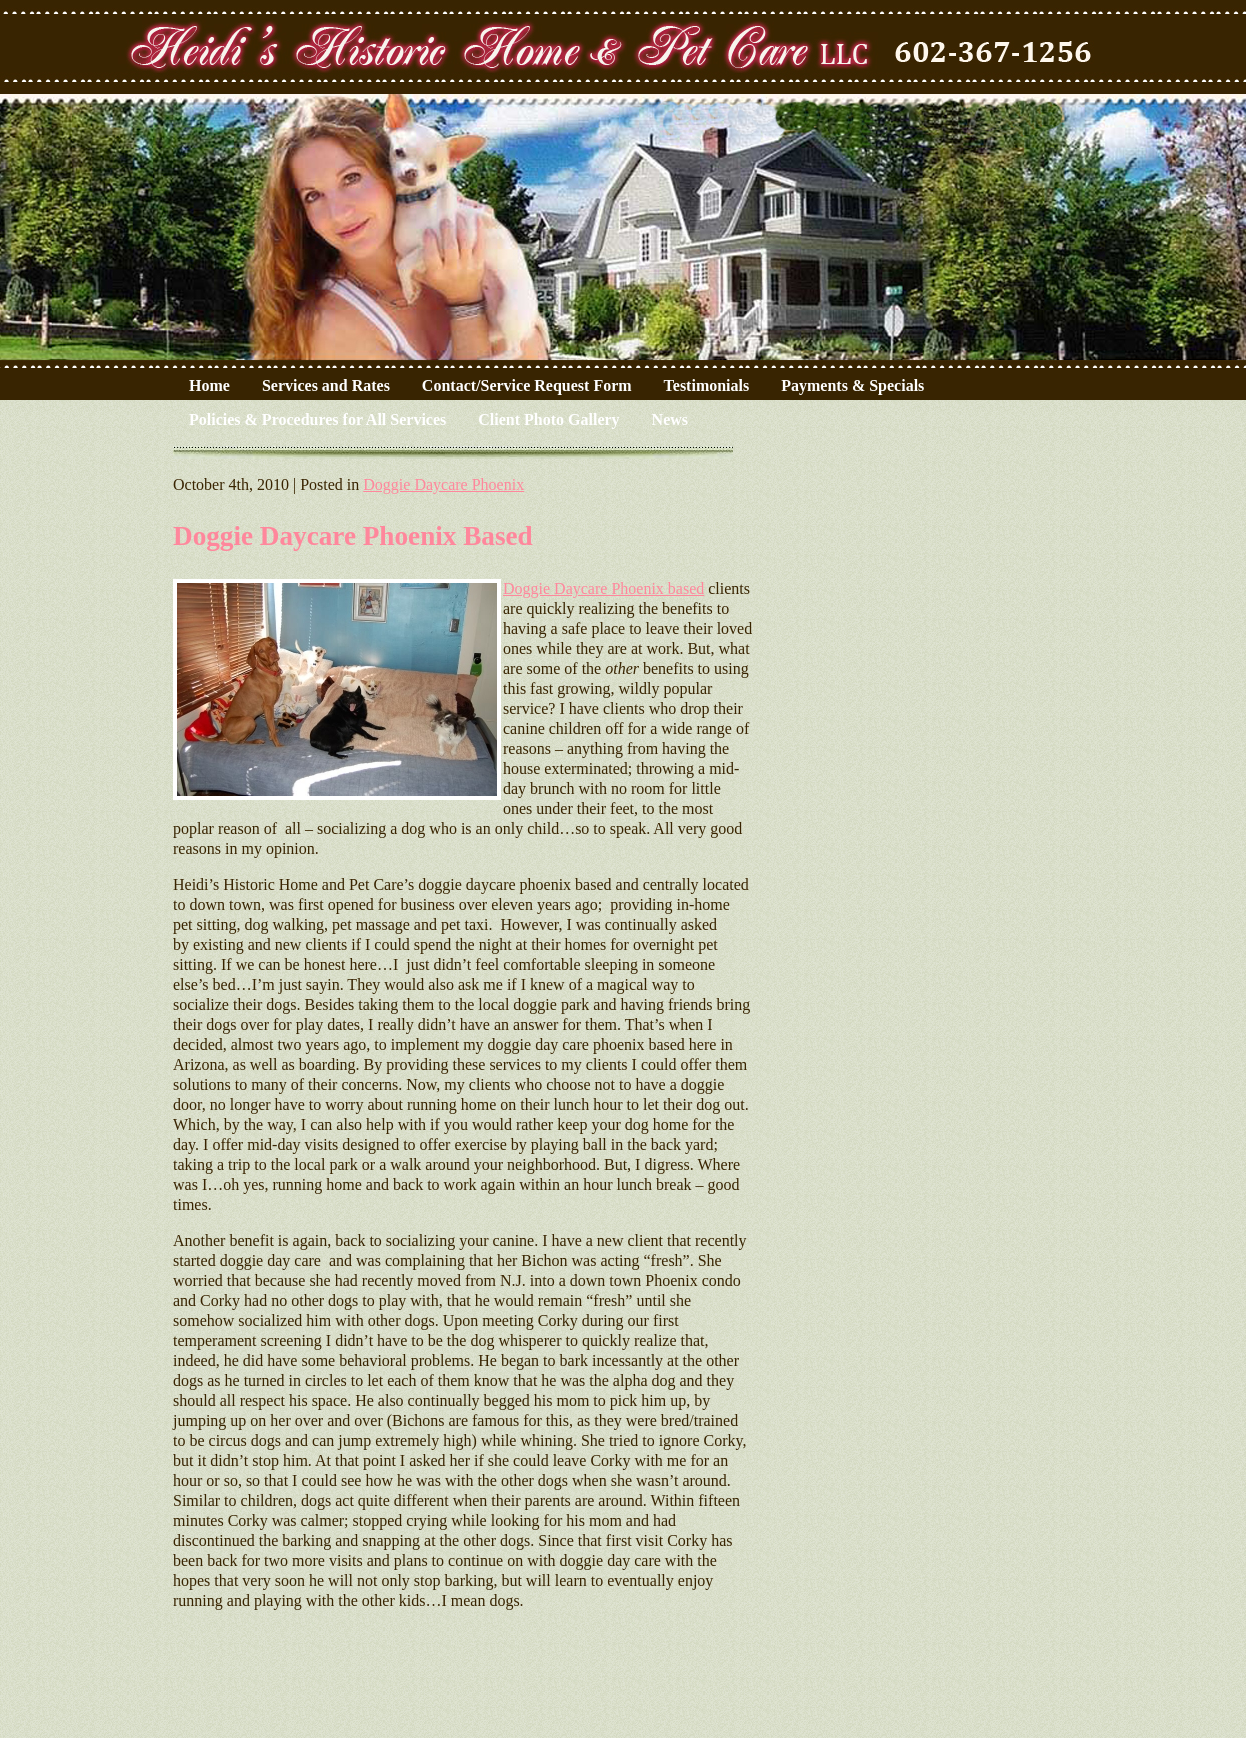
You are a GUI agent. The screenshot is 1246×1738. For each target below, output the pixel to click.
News (670, 419)
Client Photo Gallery (548, 419)
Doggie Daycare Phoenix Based (353, 536)
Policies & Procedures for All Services (317, 419)
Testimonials (707, 385)
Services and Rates (326, 385)
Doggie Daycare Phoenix (443, 484)
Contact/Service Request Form (527, 385)
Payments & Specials (852, 385)
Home (209, 385)
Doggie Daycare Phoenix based (603, 588)
